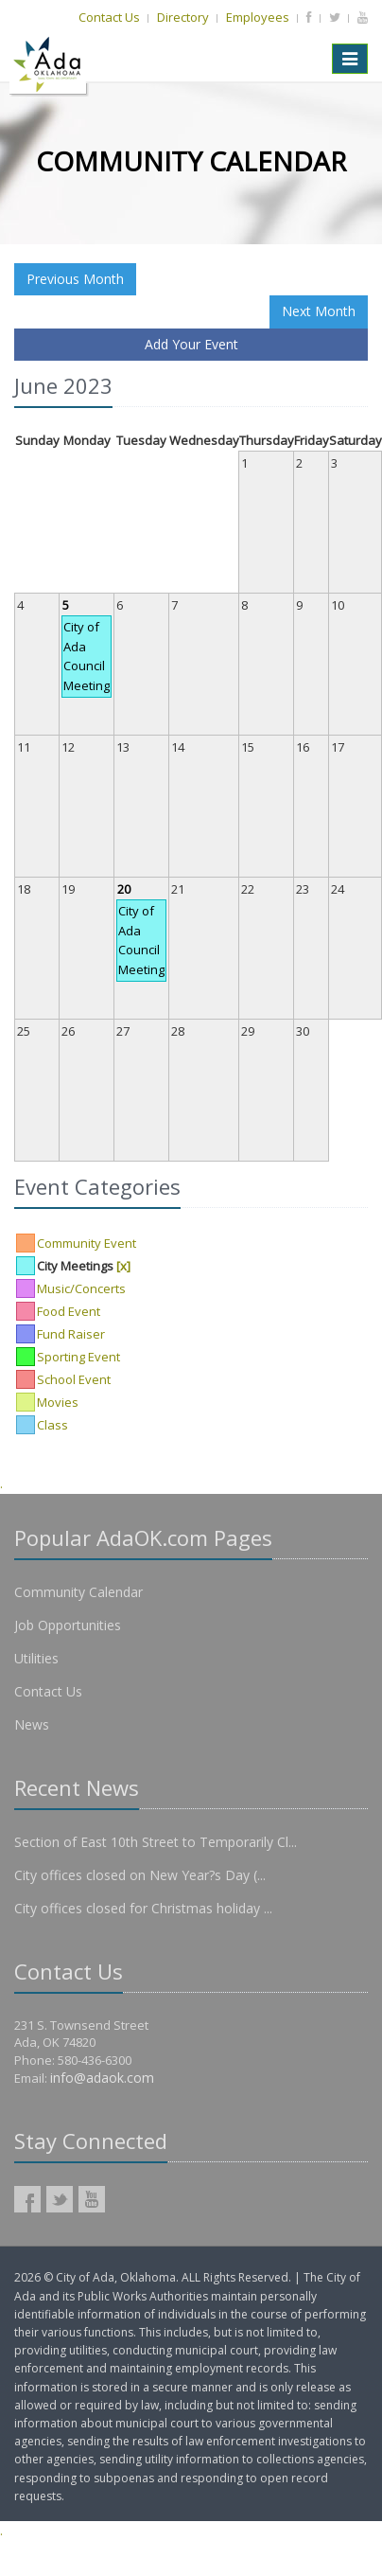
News (31, 1724)
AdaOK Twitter (59, 2199)
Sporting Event (78, 1356)
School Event (74, 1379)
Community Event (86, 1243)
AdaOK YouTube (91, 2199)
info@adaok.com (102, 2078)
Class (52, 1424)
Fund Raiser (71, 1333)
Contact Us (109, 17)
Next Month (319, 311)
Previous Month (75, 279)
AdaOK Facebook (27, 2199)
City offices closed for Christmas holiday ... (143, 1908)
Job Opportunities (67, 1625)
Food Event (68, 1311)
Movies (57, 1402)
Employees (257, 17)
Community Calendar (78, 1592)
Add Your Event (191, 344)
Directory (183, 17)
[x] (123, 1265)
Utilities (36, 1658)
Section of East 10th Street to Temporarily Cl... (155, 1842)
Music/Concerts (81, 1288)
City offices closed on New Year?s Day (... (140, 1875)
